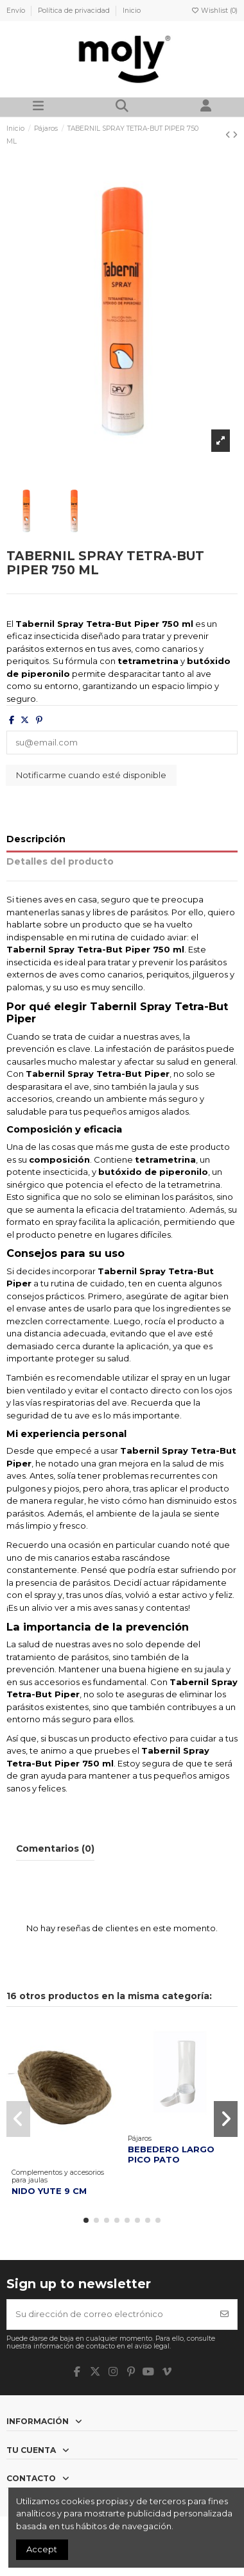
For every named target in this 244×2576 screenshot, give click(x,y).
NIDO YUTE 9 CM (49, 2191)
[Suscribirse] (224, 2314)
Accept (41, 2549)
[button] (86, 2220)
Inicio (132, 10)
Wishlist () (214, 10)
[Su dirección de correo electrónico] (110, 2314)
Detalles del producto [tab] (60, 861)
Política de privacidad (75, 10)
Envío (16, 10)
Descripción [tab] (35, 839)
